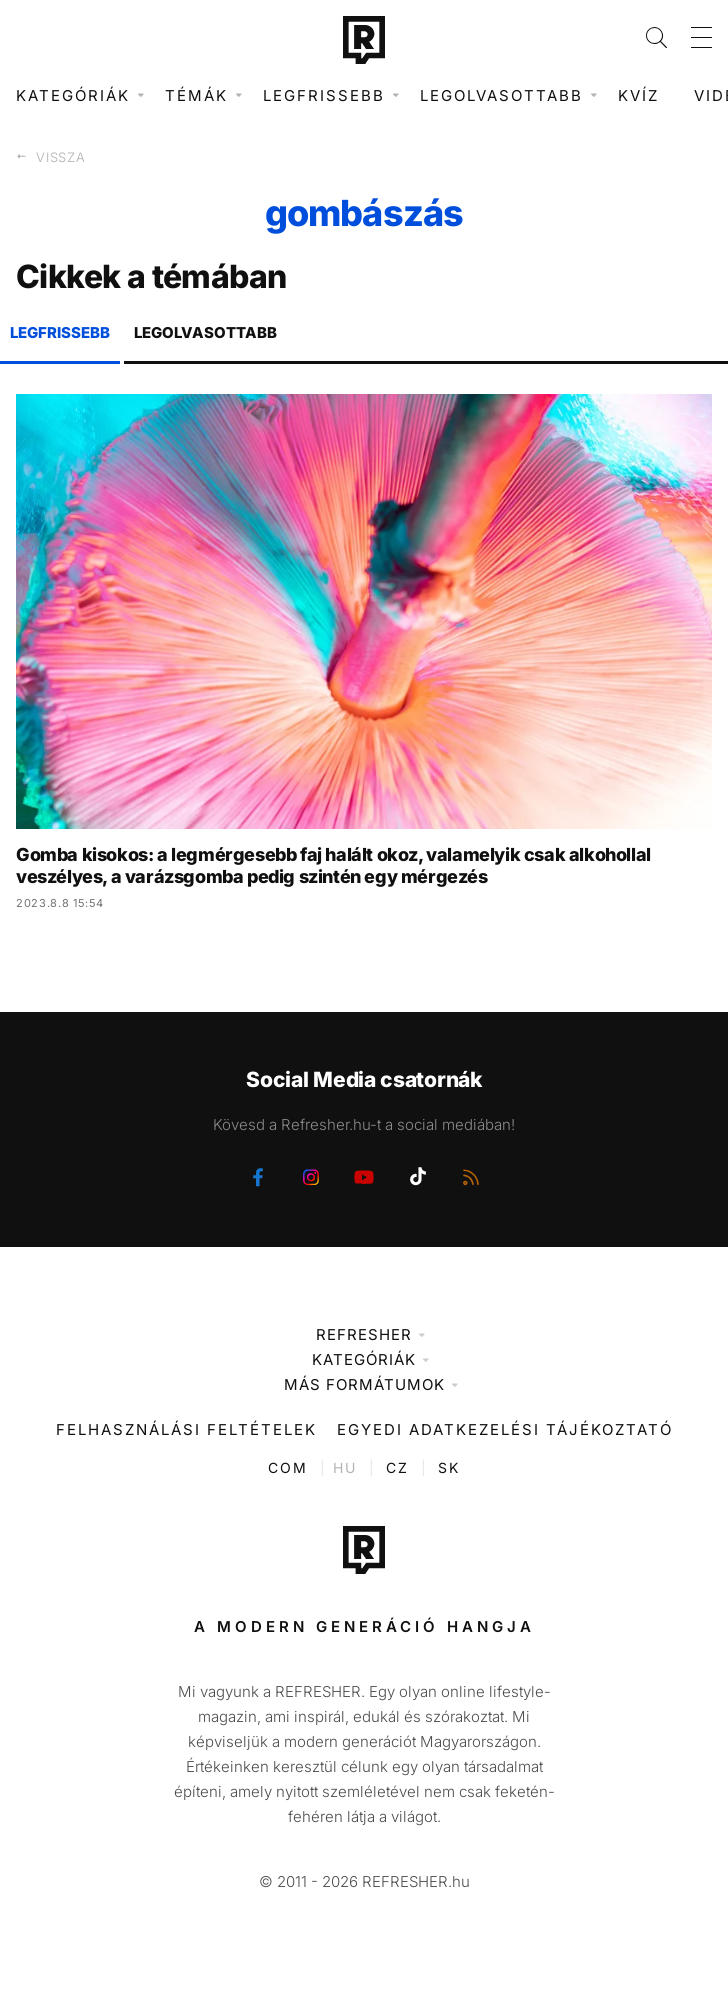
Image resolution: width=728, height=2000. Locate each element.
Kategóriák (364, 1359)
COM (288, 1467)
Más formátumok (364, 1384)
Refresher (364, 1334)
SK (449, 1467)
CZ (397, 1467)
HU (345, 1467)
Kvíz (638, 95)
